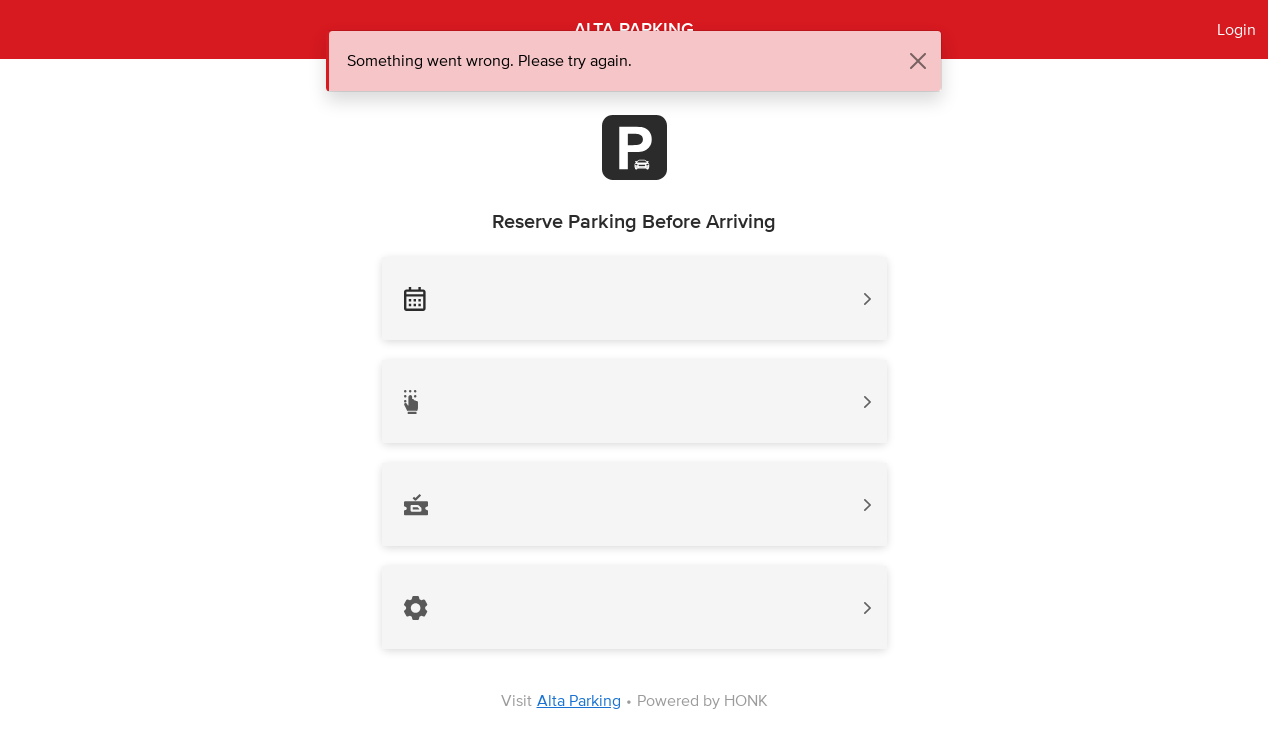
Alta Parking (579, 700)
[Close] (918, 61)
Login (1236, 30)
